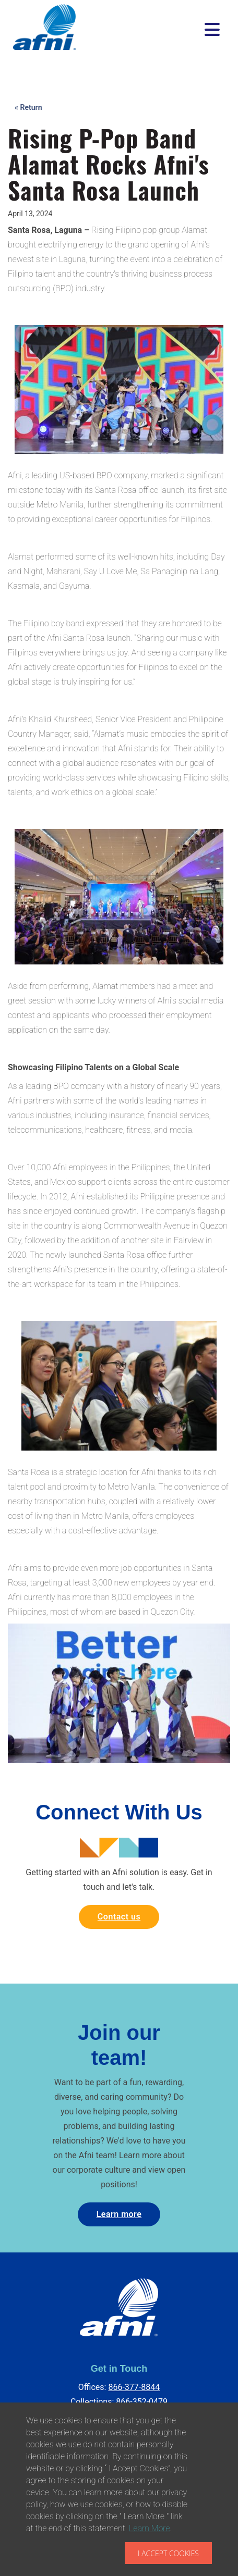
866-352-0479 (142, 2402)
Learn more (119, 2214)
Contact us (119, 1917)
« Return (28, 107)
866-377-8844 (134, 2387)
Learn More (149, 2528)
